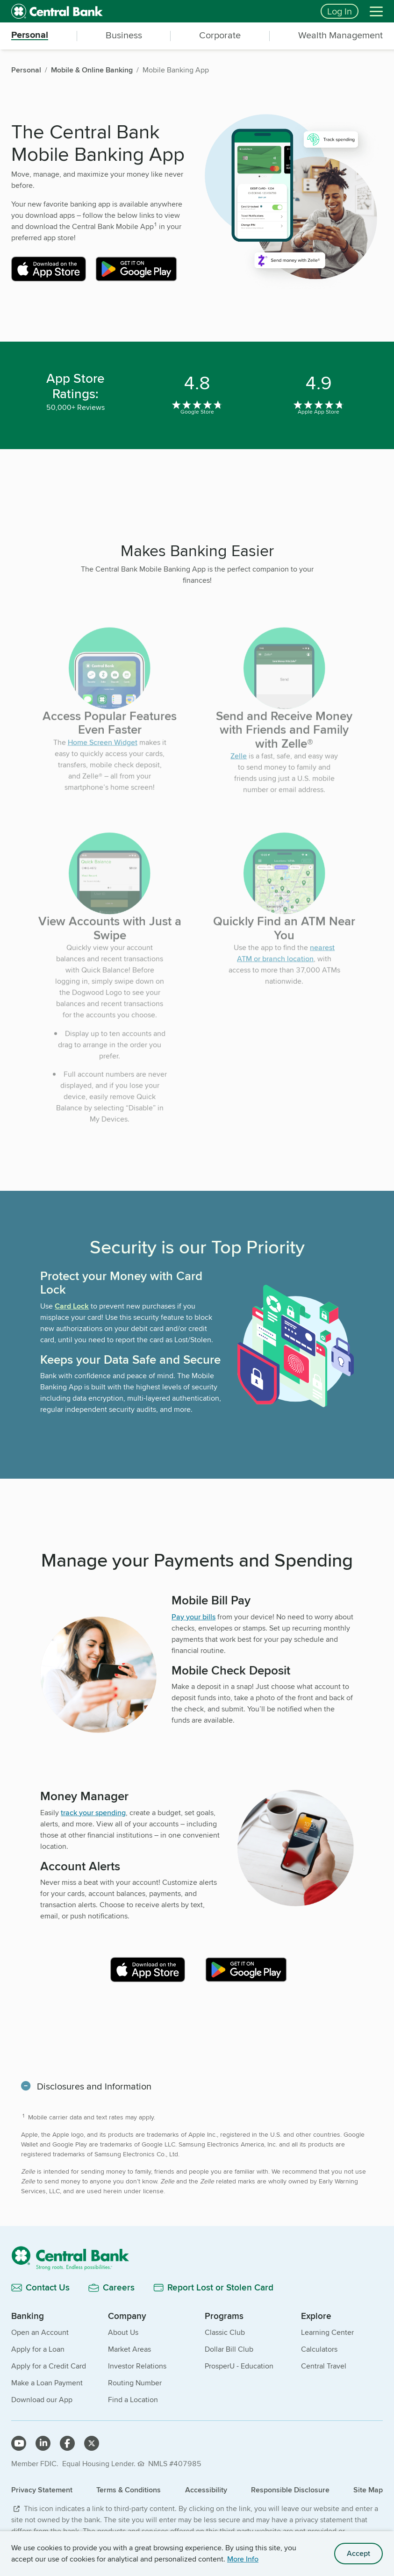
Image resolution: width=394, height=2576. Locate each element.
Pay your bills (193, 1616)
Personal (29, 35)
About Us (123, 2332)
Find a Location (133, 2399)
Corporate (220, 35)
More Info (242, 2559)
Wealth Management (340, 35)
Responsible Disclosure (290, 2489)
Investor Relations (137, 2366)
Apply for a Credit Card (48, 2366)
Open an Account (40, 2332)
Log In (339, 11)
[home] (160, 11)
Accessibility (206, 2489)
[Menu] (376, 11)
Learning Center (327, 2332)
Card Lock (72, 1306)
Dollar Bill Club (229, 2349)
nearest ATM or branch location (286, 971)
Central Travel (323, 2366)
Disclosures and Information (94, 2086)
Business (124, 35)
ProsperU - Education (239, 2366)
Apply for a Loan (37, 2349)
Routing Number (135, 2382)
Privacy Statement (41, 2489)
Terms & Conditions (128, 2489)
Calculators (319, 2349)
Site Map (368, 2489)
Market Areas (129, 2349)
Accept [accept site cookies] (358, 2553)
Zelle (238, 774)
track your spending (93, 1812)
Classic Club (225, 2332)
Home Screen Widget (102, 760)
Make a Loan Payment (47, 2382)
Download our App (41, 2399)
